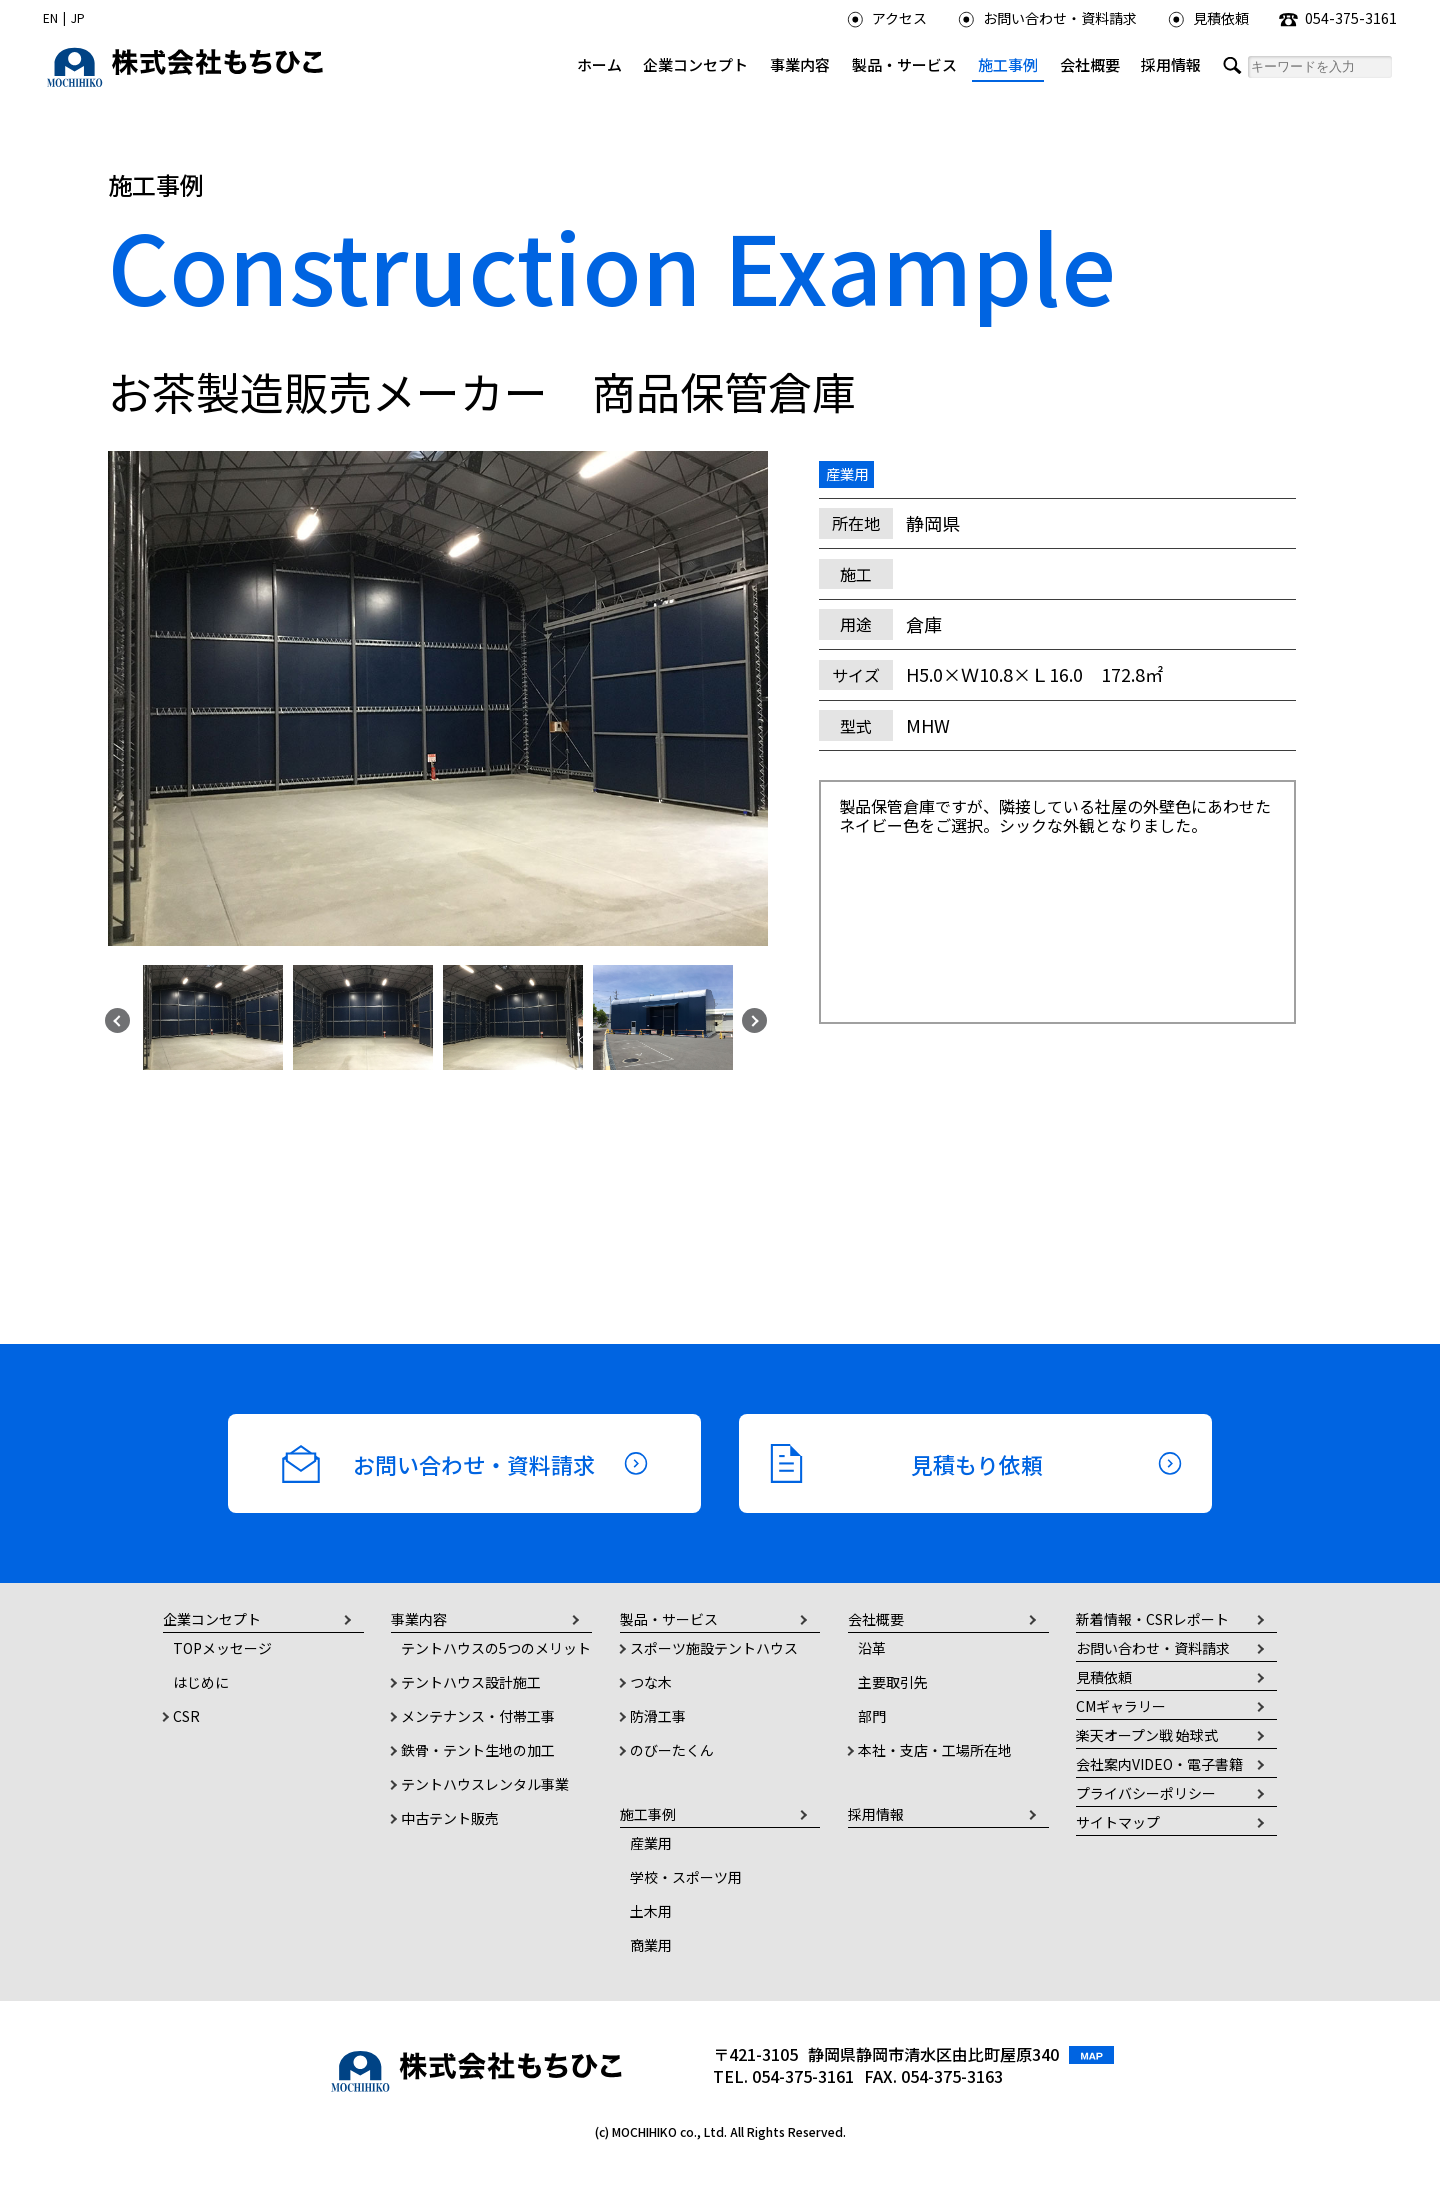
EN (50, 17)
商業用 (651, 1945)
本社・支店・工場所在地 (935, 1750)
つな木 (651, 1682)
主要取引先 (893, 1682)
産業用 (651, 1843)
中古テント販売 (450, 1818)
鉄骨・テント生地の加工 (478, 1750)
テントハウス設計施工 (471, 1682)
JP (78, 17)
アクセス (886, 17)
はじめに (201, 1682)
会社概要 (1090, 64)
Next (752, 1018)
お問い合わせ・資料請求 (1047, 17)
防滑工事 (658, 1716)
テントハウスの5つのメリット (496, 1648)
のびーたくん (672, 1750)
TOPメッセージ (222, 1648)
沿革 (872, 1648)
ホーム (599, 64)
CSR (186, 1716)
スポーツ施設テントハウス (714, 1648)
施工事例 (1008, 64)
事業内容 (800, 64)
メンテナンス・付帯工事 (478, 1716)
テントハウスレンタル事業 (485, 1784)
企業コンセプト (695, 64)
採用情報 (1171, 64)
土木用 (651, 1911)
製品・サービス (904, 64)
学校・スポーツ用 (686, 1877)
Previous (115, 1018)
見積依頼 (1208, 17)
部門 (872, 1716)
